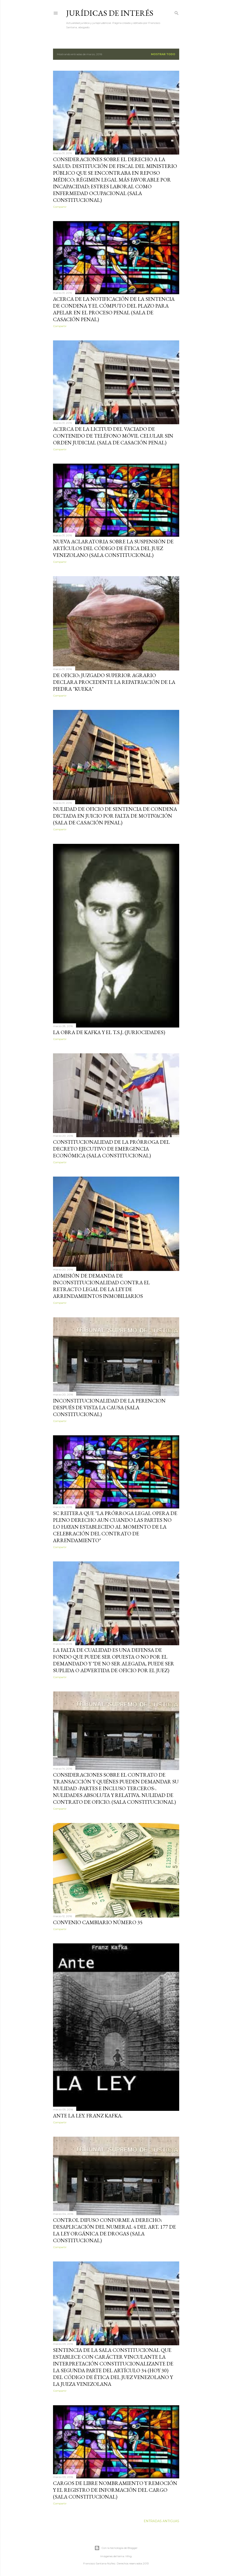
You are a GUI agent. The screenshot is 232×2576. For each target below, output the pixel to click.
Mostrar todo (163, 54)
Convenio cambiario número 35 (98, 1922)
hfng (129, 2556)
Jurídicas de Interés (109, 13)
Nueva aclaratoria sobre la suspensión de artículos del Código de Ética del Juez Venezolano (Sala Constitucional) (113, 548)
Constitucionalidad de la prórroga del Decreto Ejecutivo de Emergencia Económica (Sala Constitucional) (111, 1148)
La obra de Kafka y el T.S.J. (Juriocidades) (109, 1032)
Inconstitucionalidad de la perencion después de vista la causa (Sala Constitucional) (109, 1407)
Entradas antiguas (161, 2521)
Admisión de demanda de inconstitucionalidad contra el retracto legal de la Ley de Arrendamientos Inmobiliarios (101, 1285)
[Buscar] (176, 12)
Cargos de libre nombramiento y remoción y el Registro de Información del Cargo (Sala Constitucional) (115, 2490)
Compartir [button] (60, 206)
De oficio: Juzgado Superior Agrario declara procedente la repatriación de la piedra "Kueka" (114, 682)
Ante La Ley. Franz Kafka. (87, 2115)
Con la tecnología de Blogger (116, 2548)
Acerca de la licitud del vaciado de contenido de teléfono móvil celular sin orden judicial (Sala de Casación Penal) (113, 436)
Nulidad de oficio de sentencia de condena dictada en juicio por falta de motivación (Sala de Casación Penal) (115, 816)
